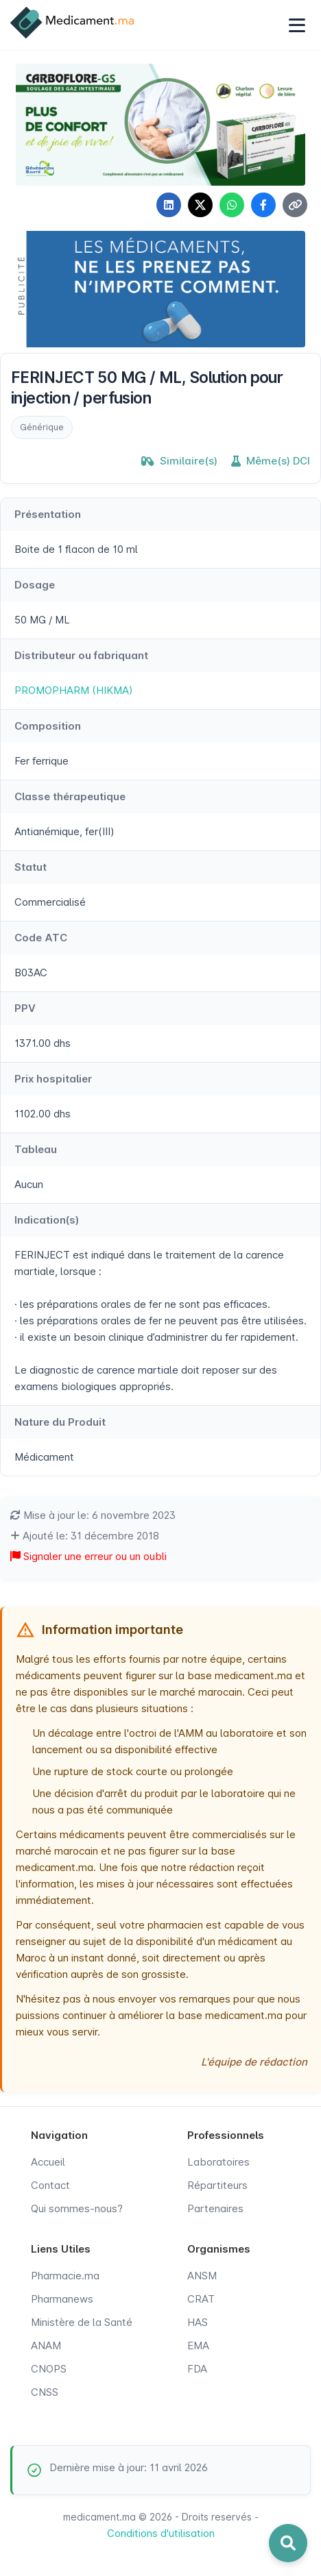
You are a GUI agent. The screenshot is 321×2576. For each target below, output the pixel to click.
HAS (197, 2322)
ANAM (46, 2345)
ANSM (202, 2275)
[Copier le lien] (295, 205)
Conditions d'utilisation (161, 2533)
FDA (197, 2368)
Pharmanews (62, 2298)
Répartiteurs (217, 2185)
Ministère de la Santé (81, 2322)
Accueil (48, 2161)
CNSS (44, 2392)
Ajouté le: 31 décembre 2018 (84, 1535)
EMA (198, 2345)
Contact (50, 2185)
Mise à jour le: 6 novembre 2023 (93, 1515)
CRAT (201, 2298)
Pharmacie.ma (65, 2275)
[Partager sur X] (200, 205)
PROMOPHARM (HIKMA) (73, 690)
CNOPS (49, 2368)
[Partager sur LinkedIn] (168, 205)
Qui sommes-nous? (77, 2208)
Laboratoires (218, 2161)
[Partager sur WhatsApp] (231, 205)
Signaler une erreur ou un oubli (88, 1556)
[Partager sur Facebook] (263, 205)
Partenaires (215, 2208)
